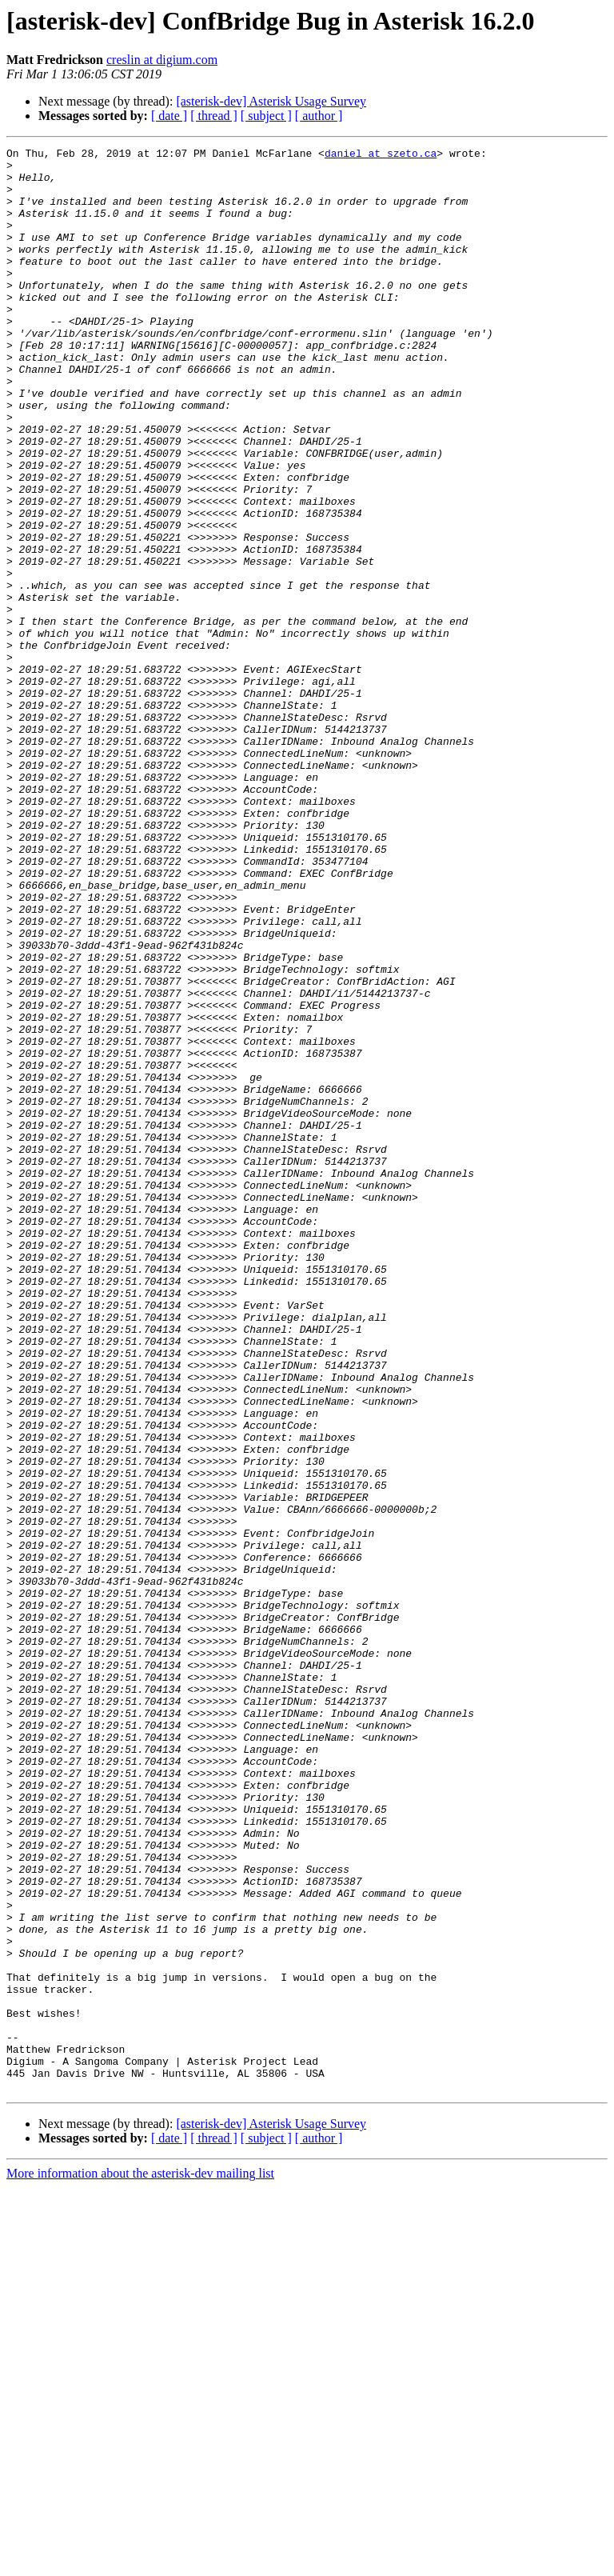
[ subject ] (266, 115)
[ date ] (169, 115)
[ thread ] (213, 115)
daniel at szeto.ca (381, 155)
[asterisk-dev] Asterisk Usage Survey (271, 101)
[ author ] (319, 115)
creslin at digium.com (161, 59)
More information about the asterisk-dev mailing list (140, 2562)
